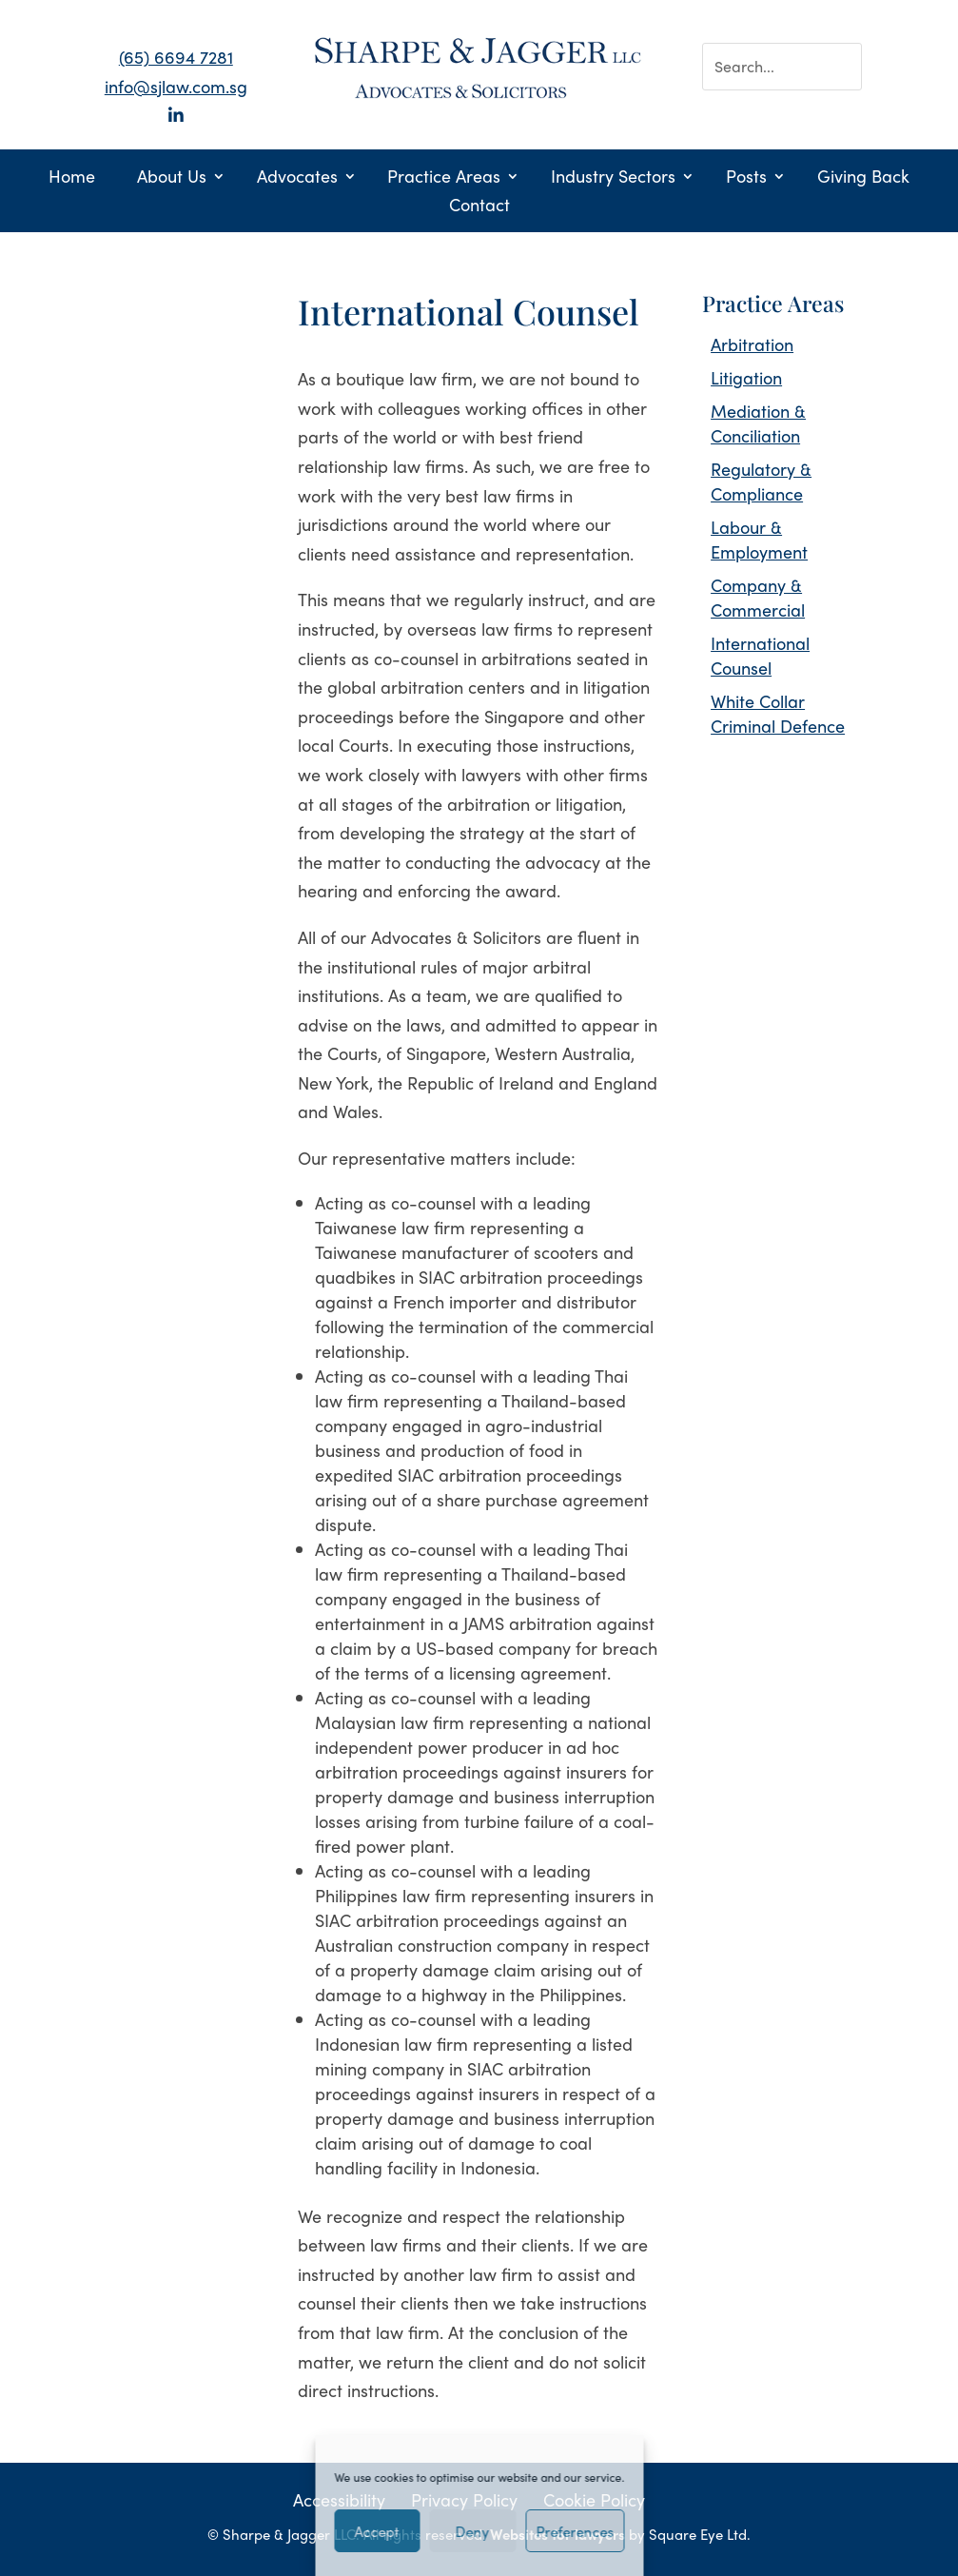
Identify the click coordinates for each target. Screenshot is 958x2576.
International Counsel (760, 655)
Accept (377, 2531)
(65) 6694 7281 (176, 57)
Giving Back (863, 178)
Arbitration (752, 344)
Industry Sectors (613, 178)
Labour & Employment (759, 539)
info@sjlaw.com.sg (176, 86)
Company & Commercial (758, 597)
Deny (473, 2531)
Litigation (746, 377)
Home (72, 178)
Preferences (575, 2531)
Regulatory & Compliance (761, 481)
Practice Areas (443, 178)
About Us (171, 178)
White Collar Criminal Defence (778, 713)
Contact (479, 207)
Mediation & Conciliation (758, 423)
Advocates (297, 178)
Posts (746, 178)
